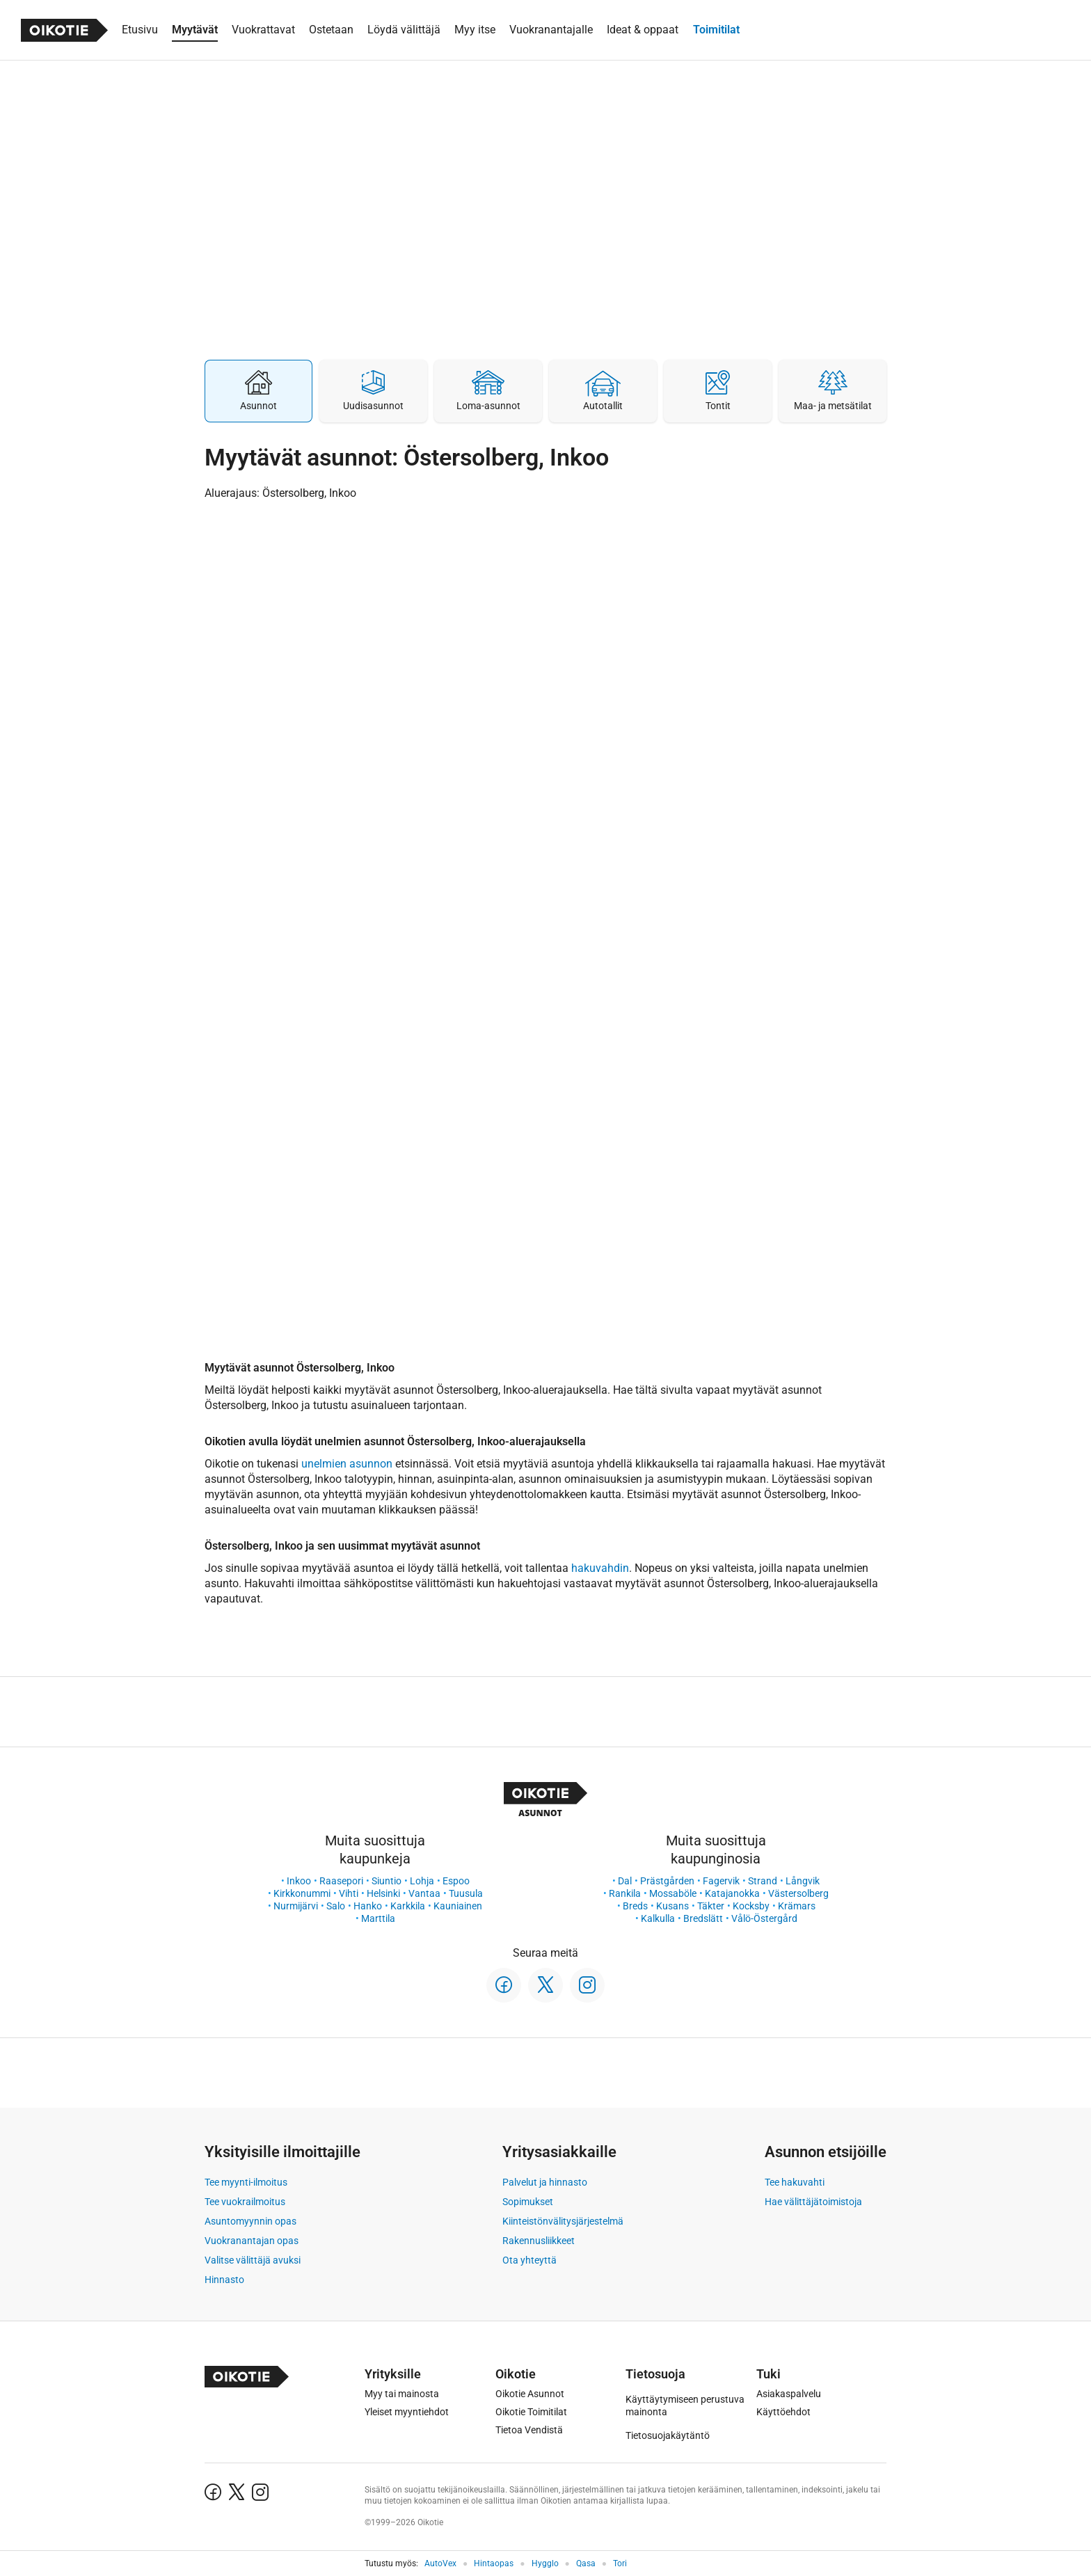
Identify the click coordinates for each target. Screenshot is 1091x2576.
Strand (762, 1880)
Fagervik (721, 1880)
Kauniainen (457, 1905)
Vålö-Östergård (764, 1918)
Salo (335, 1905)
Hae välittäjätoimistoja (813, 2201)
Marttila (378, 1918)
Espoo (456, 1880)
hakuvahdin (600, 1568)
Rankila (625, 1893)
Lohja (422, 1880)
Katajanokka (732, 1893)
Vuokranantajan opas (251, 2240)
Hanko (367, 1905)
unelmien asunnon (346, 1463)
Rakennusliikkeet (538, 2240)
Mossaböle (672, 1893)
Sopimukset (527, 2201)
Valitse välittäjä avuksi (253, 2260)
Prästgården (667, 1880)
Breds (635, 1905)
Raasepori (341, 1880)
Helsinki (383, 1893)
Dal (625, 1880)
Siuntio (386, 1880)
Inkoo (299, 1880)
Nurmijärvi (295, 1905)
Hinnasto (224, 2279)
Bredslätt (703, 1918)
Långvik (803, 1880)
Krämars (796, 1905)
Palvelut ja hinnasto (544, 2182)
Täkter (710, 1905)
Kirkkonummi (302, 1893)
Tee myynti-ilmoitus (246, 2182)
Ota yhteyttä (529, 2260)
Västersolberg (798, 1893)
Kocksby (751, 1905)
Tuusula (466, 1893)
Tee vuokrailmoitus (245, 2201)
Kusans (672, 1905)
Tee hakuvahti (795, 2182)
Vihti (348, 1893)
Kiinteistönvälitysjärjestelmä (562, 2221)
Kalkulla (658, 1918)
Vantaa (424, 1893)
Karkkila (407, 1905)
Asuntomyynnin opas (250, 2221)
